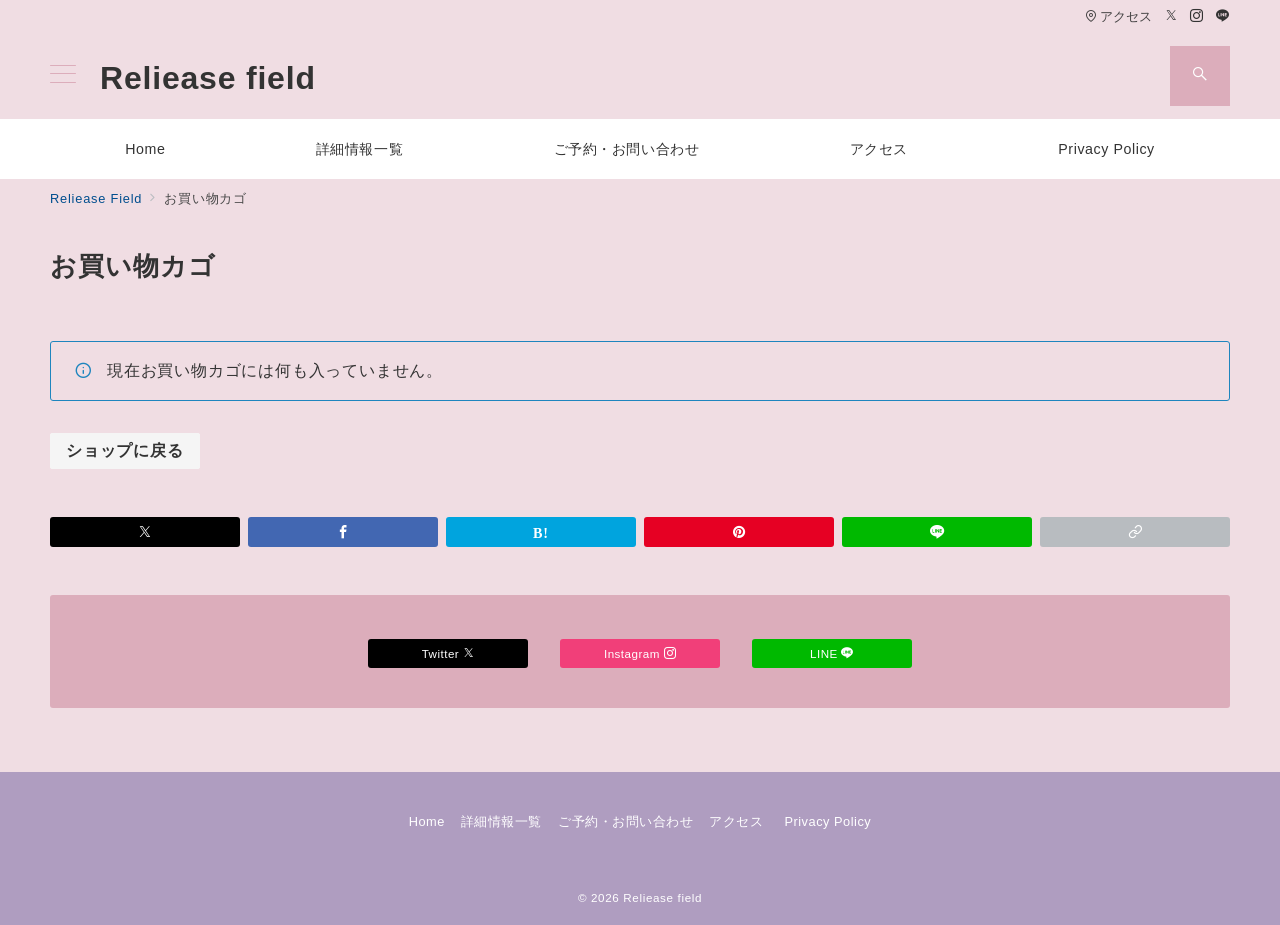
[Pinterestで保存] (739, 532)
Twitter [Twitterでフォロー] (448, 653)
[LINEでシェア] (937, 532)
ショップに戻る (125, 450)
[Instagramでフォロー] (1197, 16)
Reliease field (208, 78)
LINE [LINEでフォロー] (832, 653)
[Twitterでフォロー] (1172, 16)
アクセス (1118, 16)
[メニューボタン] (63, 76)
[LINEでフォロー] (1223, 16)
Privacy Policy (827, 821)
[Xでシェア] (145, 532)
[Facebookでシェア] (343, 532)
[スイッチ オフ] (1200, 76)
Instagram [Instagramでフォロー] (640, 653)
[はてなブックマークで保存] (541, 532)
